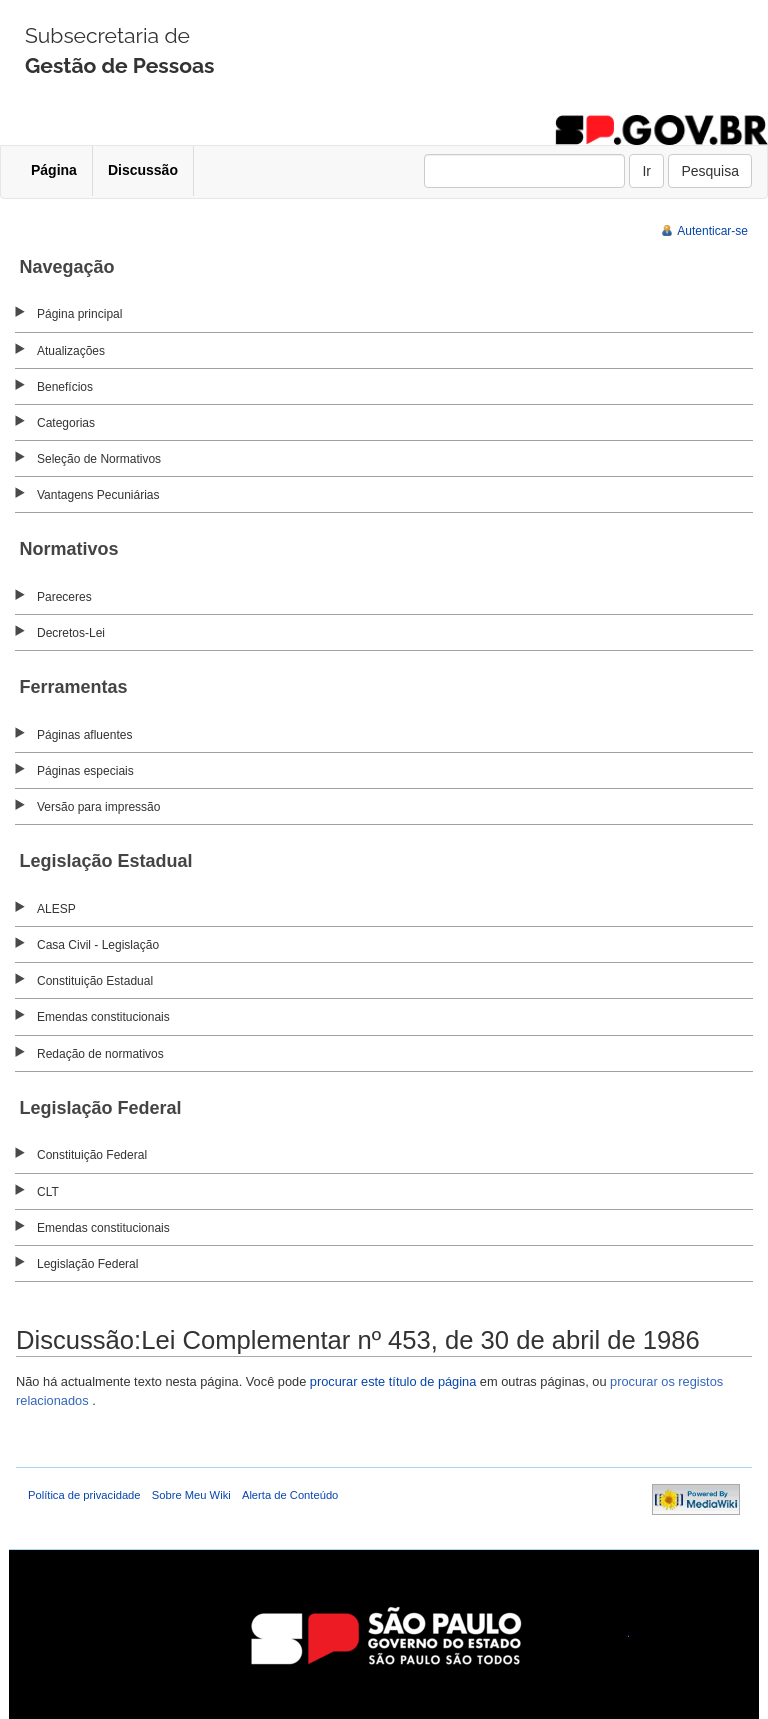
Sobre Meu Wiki (191, 1495)
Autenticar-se (712, 231)
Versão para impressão (98, 807)
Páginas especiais (85, 771)
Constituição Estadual (95, 981)
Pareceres (64, 597)
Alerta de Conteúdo (290, 1495)
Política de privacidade (84, 1495)
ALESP (56, 909)
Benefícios (65, 387)
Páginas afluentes (84, 735)
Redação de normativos (100, 1054)
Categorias (66, 423)
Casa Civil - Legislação (98, 945)
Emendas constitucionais (103, 1017)
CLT (48, 1192)
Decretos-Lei (71, 633)
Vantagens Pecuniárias (98, 495)
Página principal (79, 314)
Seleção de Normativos (99, 459)
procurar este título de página (393, 1381)
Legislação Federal (87, 1264)
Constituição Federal (92, 1155)
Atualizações (71, 351)
